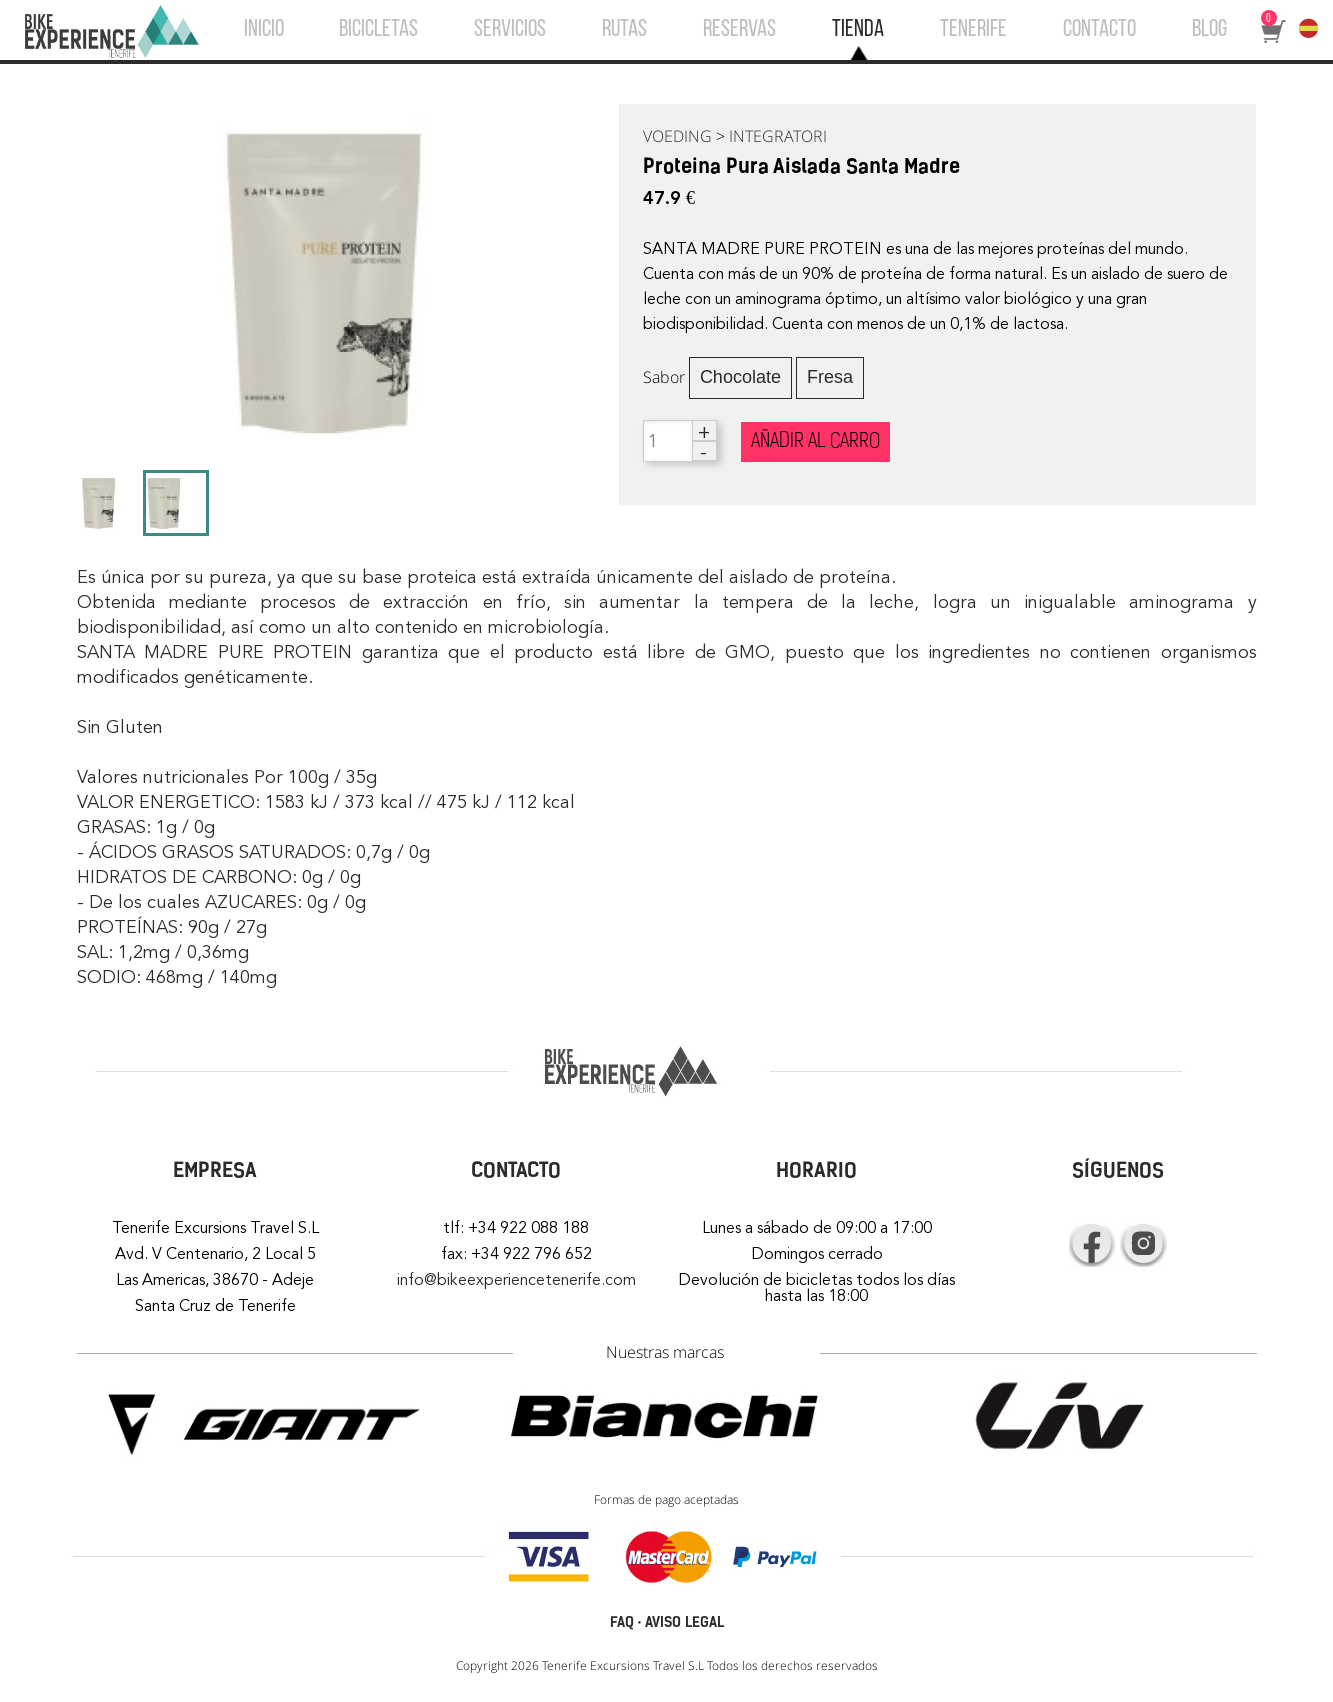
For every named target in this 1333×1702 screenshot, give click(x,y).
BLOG (1209, 30)
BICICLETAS (378, 30)
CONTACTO (1099, 30)
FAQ (622, 1622)
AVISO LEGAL (684, 1622)
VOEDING (677, 136)
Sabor (664, 377)
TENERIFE (973, 30)
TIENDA (858, 30)
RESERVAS (739, 30)
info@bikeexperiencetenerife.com (516, 1280)
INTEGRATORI (778, 136)
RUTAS (624, 30)
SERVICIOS (510, 30)
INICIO (264, 30)
